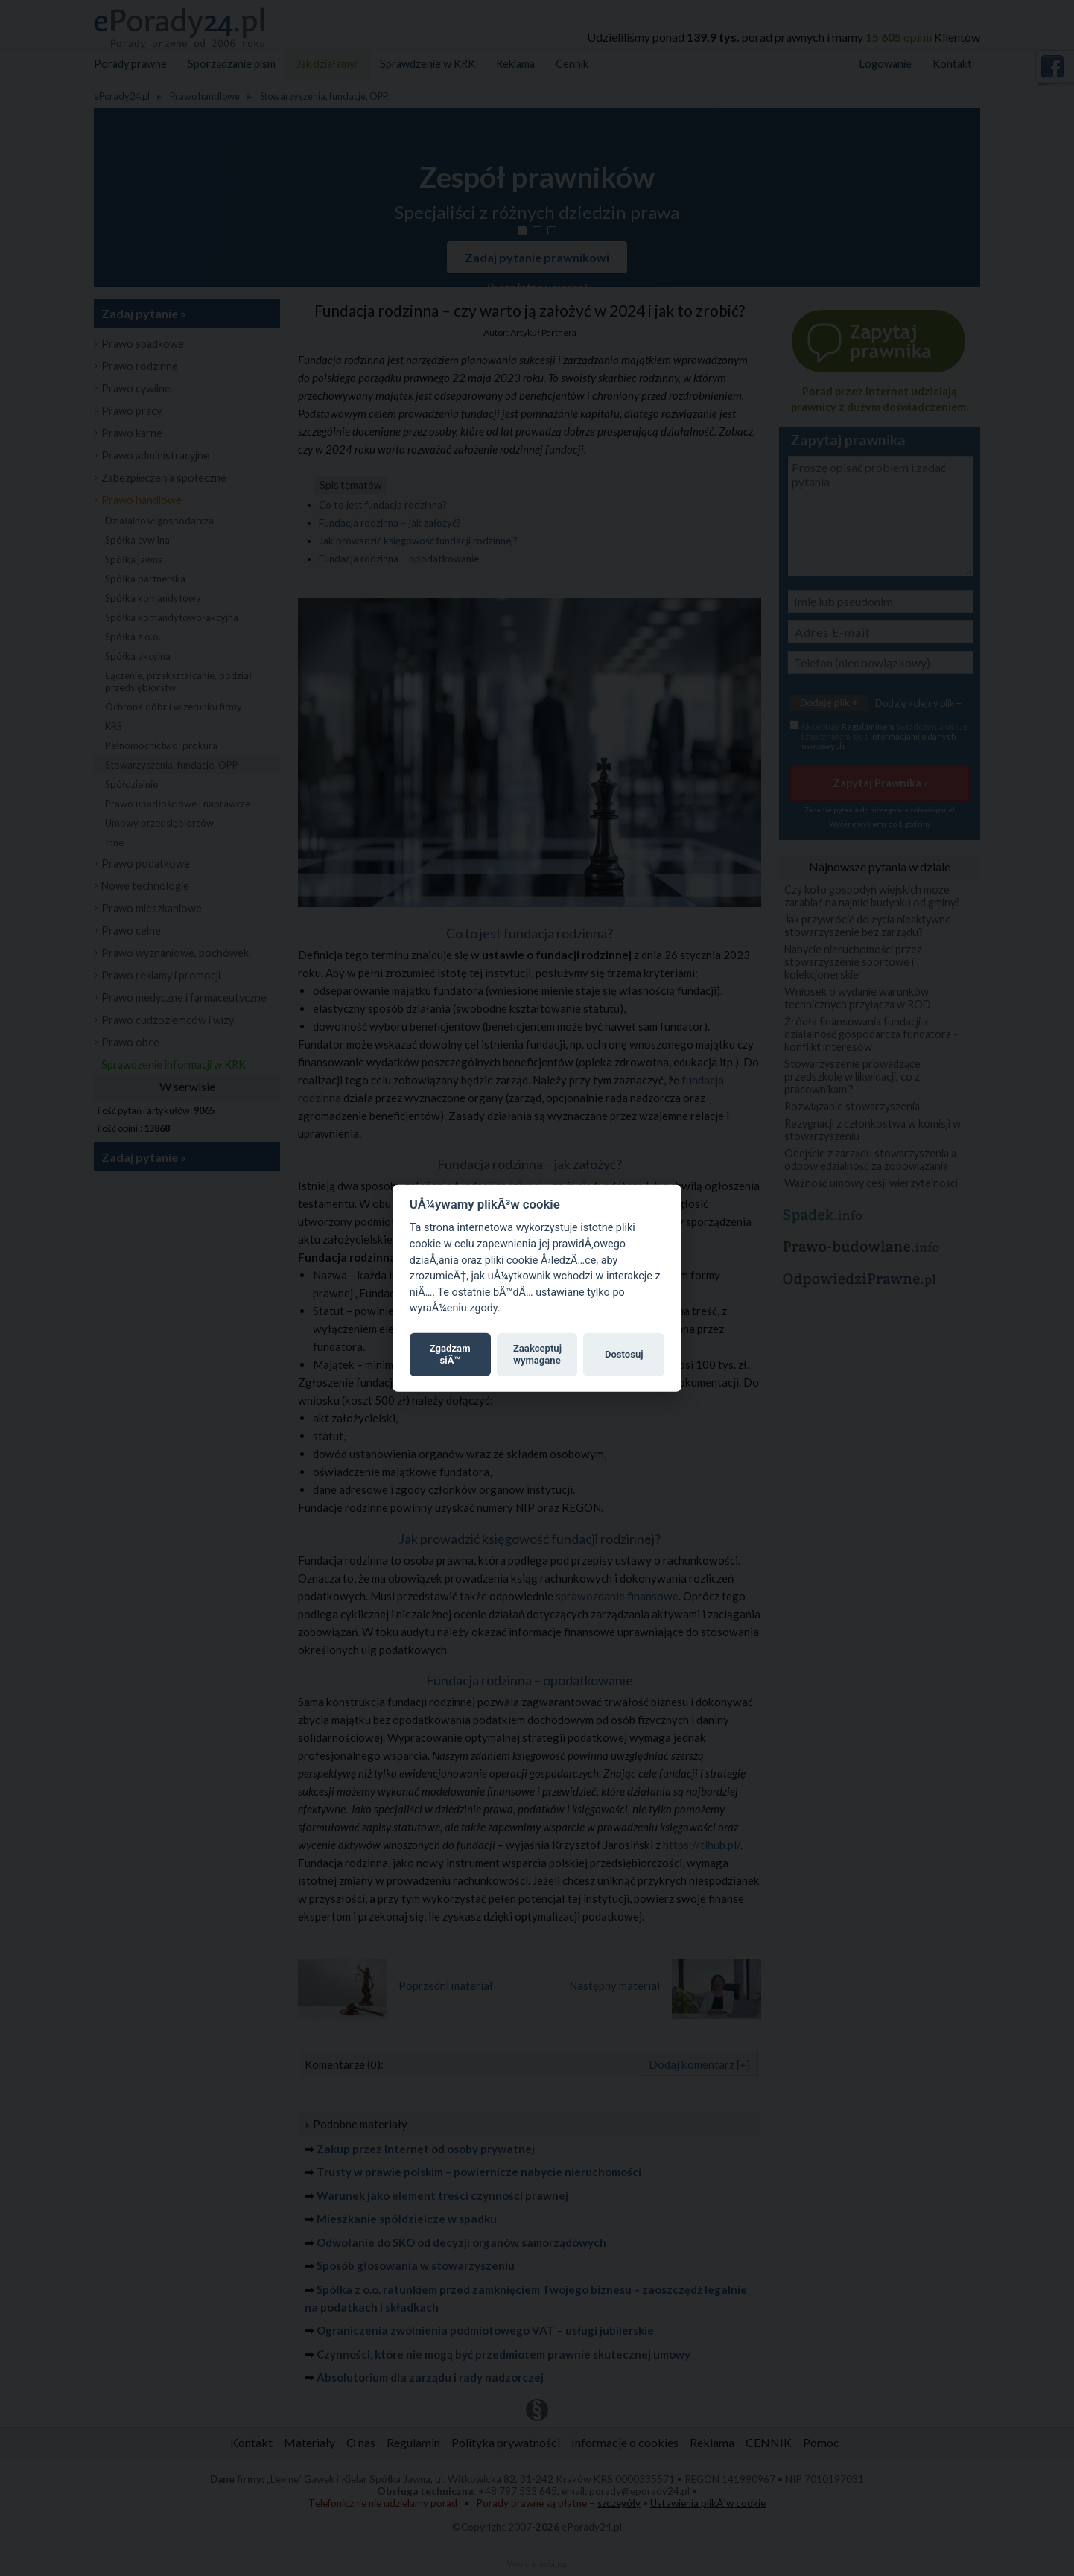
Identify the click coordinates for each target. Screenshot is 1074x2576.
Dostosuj (624, 1354)
